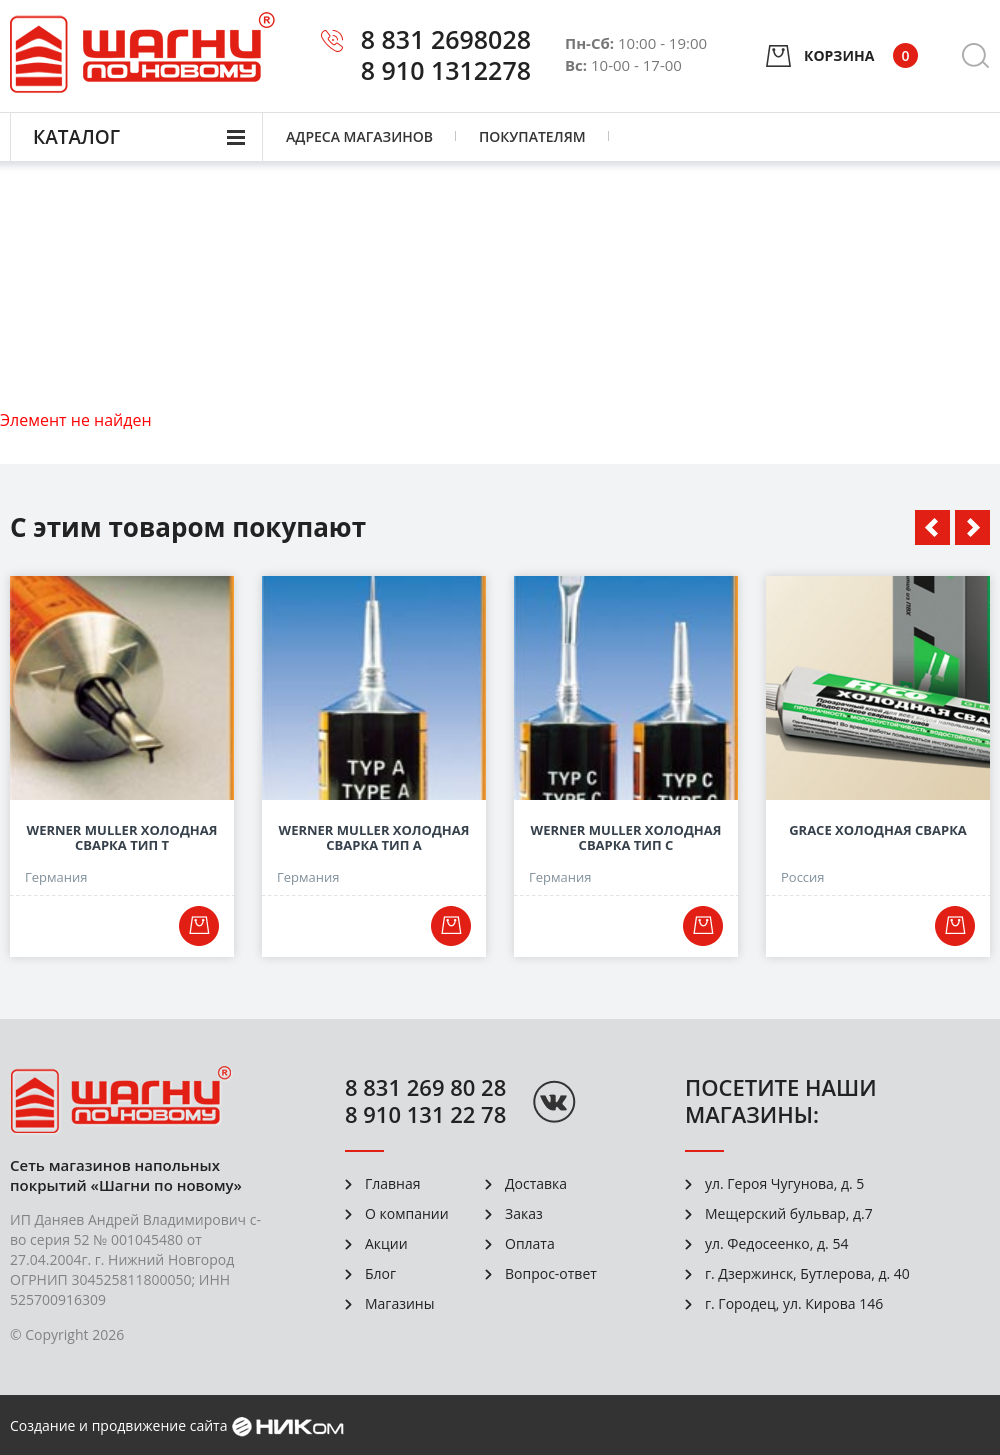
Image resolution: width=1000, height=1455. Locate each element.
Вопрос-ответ (551, 1273)
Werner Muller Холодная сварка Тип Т (122, 837)
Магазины (399, 1303)
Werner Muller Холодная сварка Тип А (374, 837)
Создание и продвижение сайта (118, 1425)
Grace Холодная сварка (878, 830)
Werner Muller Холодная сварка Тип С (626, 837)
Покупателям (532, 136)
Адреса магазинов (359, 136)
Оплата (530, 1243)
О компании (407, 1213)
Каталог (76, 137)
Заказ (524, 1213)
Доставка (536, 1183)
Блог (380, 1273)
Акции (386, 1243)
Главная (393, 1183)
